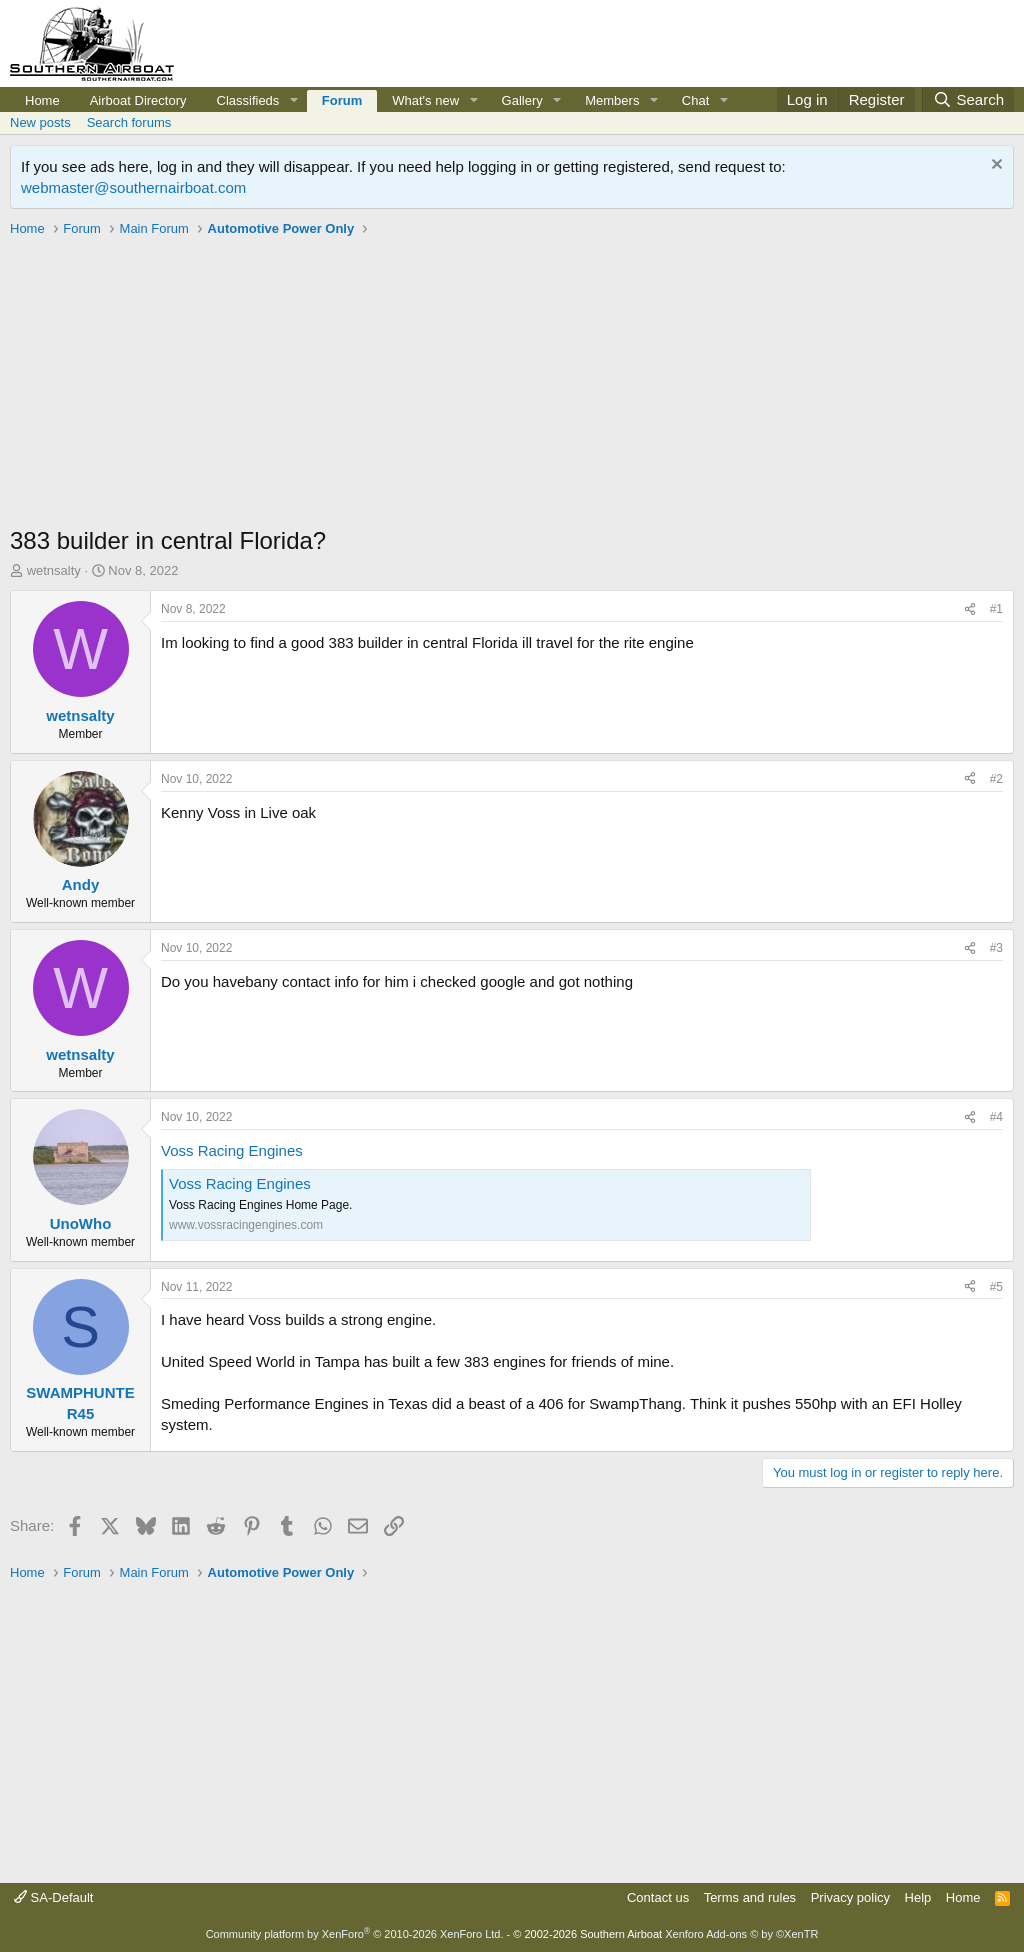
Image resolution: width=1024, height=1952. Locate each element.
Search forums (129, 122)
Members (612, 100)
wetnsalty (54, 570)
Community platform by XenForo (355, 1934)
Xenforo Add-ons (741, 1934)
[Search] (968, 99)
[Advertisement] (512, 384)
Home (42, 100)
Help (918, 1897)
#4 (996, 1117)
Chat (695, 100)
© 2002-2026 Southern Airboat (587, 1934)
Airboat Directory (138, 100)
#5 (996, 1287)
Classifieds (248, 100)
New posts (40, 122)
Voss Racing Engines (232, 1150)
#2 (996, 779)
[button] (294, 101)
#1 (996, 609)
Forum (342, 100)
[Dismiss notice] (994, 166)
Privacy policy (850, 1897)
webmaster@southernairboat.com (133, 187)
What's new (425, 100)
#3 (996, 948)
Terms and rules (750, 1897)
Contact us (658, 1897)
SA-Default (53, 1897)
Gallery (522, 100)
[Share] (970, 609)
